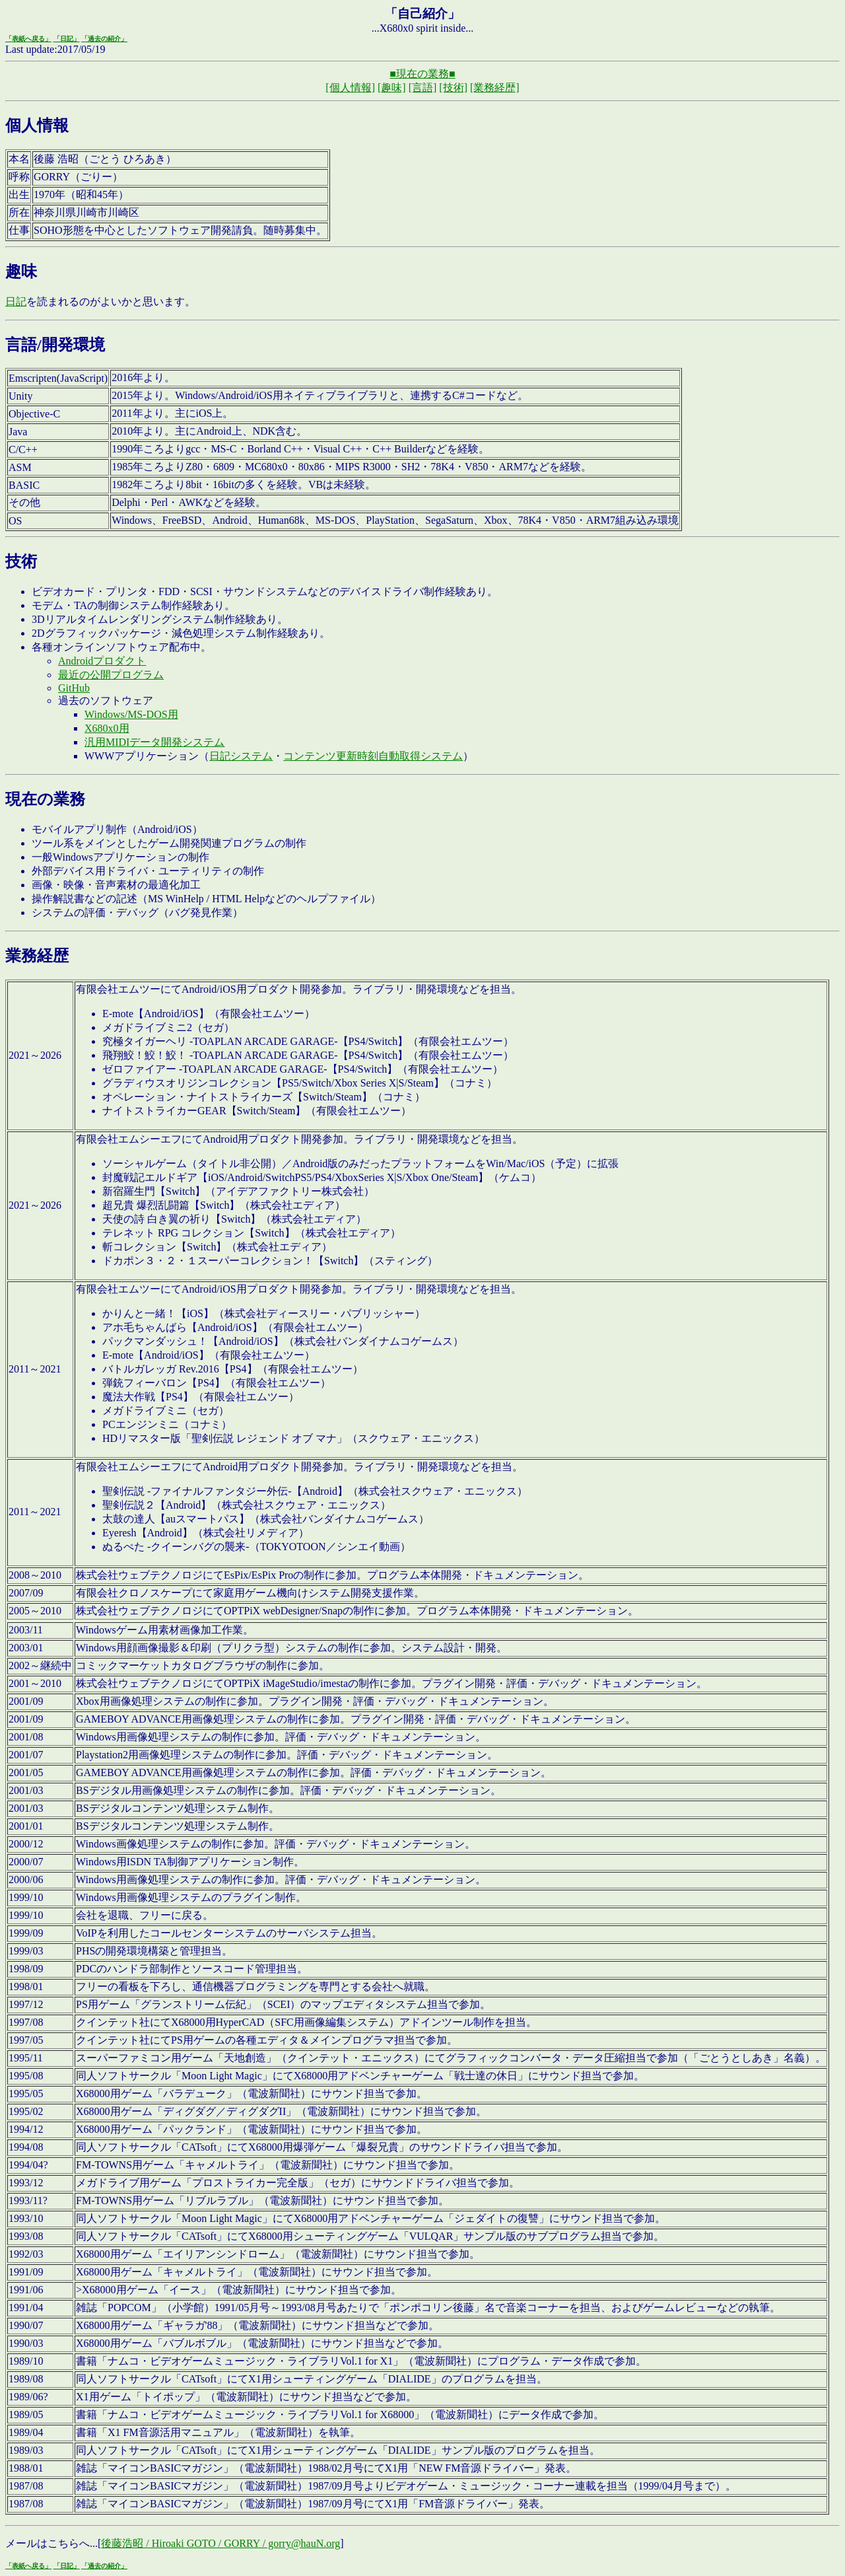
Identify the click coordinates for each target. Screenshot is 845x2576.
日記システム (241, 756)
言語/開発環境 (55, 344)
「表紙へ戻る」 (28, 38)
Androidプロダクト (102, 660)
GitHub (74, 688)
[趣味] (392, 87)
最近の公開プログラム (111, 674)
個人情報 (37, 125)
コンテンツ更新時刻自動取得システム (373, 756)
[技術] (453, 87)
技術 (21, 561)
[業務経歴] (495, 87)
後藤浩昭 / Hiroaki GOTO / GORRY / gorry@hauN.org (220, 2543)
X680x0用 (106, 728)
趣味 (21, 271)
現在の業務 (45, 799)
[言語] (423, 87)
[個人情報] (350, 87)
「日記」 (66, 38)
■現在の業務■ (422, 73)
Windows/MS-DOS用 (131, 714)
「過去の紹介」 (104, 38)
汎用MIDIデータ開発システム (154, 742)
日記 (15, 301)
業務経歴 (37, 955)
